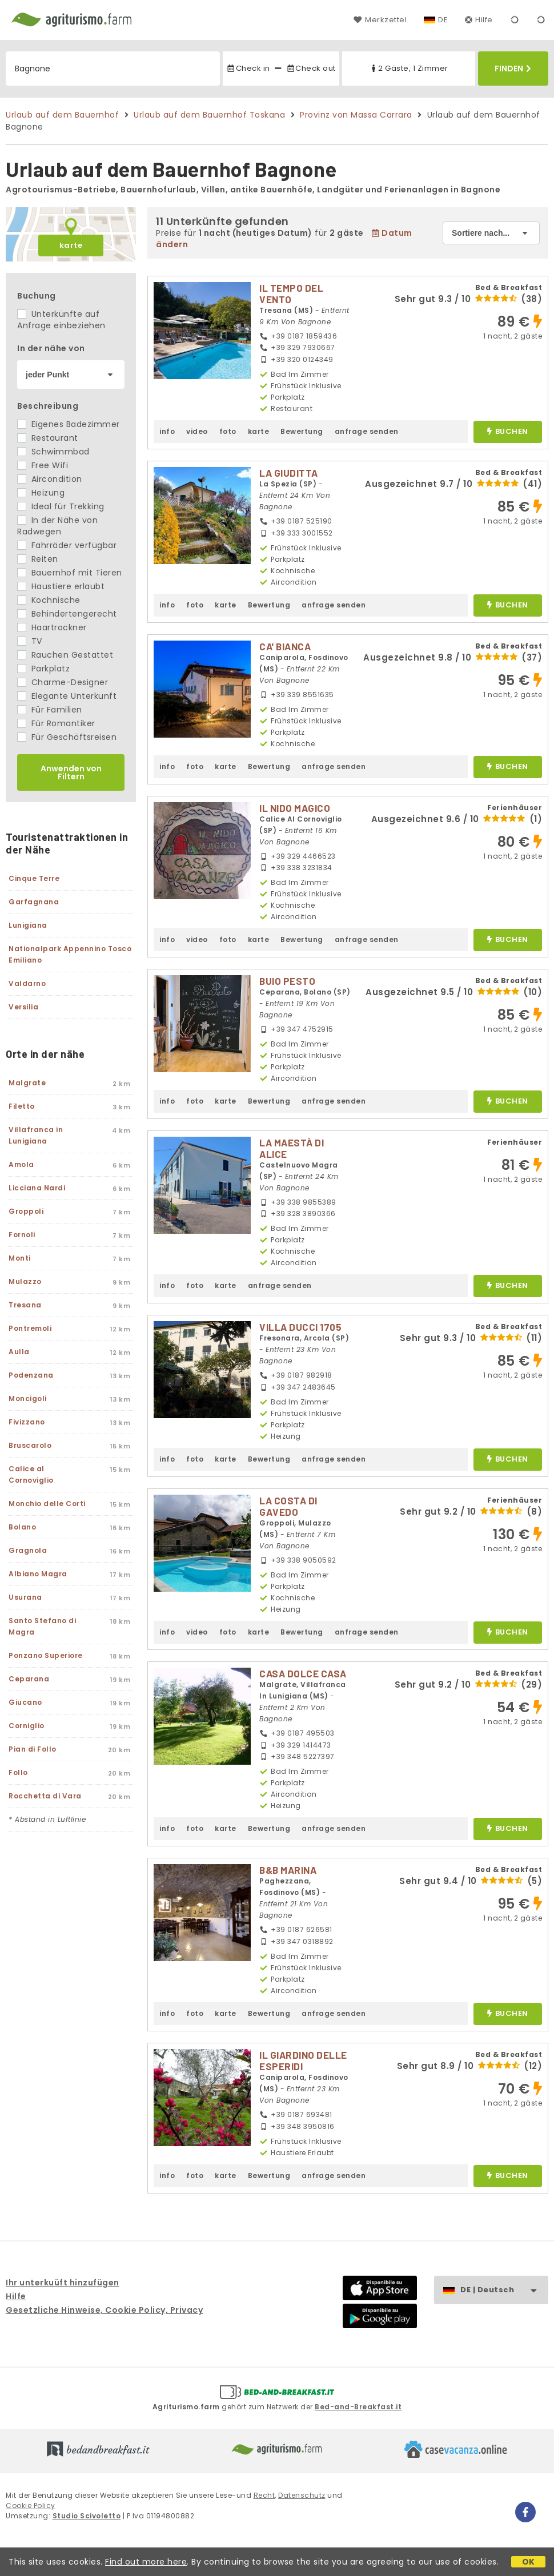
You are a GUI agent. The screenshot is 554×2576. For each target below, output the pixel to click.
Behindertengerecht (67, 613)
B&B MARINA (287, 1869)
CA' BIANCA (285, 646)
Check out (311, 68)
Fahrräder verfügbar (67, 545)
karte (71, 245)
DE (443, 19)
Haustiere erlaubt (61, 586)
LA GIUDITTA (288, 472)
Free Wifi (42, 465)
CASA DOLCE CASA (303, 1673)
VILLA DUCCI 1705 (300, 1327)
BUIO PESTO (287, 981)
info (167, 431)
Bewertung (301, 431)
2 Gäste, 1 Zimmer (408, 68)
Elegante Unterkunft (67, 696)
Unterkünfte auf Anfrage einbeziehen (61, 319)
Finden (513, 68)
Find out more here (146, 2561)
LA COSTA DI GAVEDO (288, 1506)
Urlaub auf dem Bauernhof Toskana (209, 114)
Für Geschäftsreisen (67, 737)
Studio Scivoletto (87, 2516)
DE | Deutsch (504, 2290)
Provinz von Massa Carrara (356, 114)
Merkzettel (380, 19)
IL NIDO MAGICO (294, 808)
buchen (507, 431)
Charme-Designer (62, 682)
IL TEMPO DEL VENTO (291, 293)
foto (227, 431)
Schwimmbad (53, 451)
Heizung (41, 492)
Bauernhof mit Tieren (69, 572)
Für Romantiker (56, 723)
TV (29, 641)
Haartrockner (52, 627)
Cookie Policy (30, 2505)
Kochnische (49, 600)
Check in (248, 68)
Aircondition (49, 479)
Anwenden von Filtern (71, 772)
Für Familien (49, 709)
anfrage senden (367, 431)
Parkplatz (43, 668)
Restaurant (47, 438)
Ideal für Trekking (61, 506)
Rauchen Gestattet (65, 655)
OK (528, 2561)
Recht (264, 2495)
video (197, 431)
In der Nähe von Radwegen (57, 525)
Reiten (37, 559)
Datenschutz (302, 2495)
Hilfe (479, 19)
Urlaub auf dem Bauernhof (62, 114)
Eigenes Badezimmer (68, 424)
